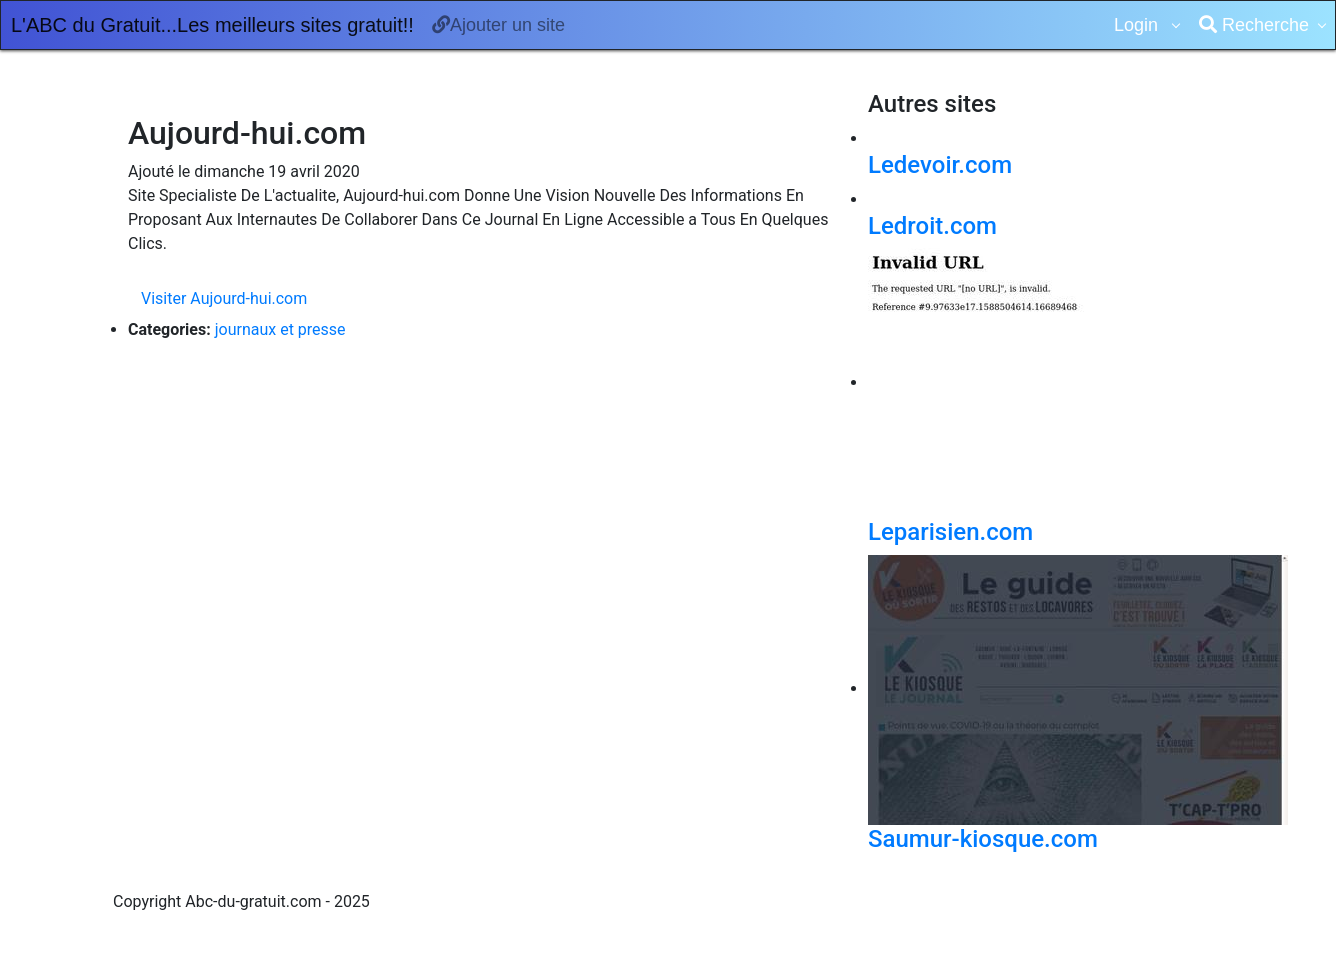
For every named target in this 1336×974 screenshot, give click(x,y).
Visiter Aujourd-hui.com (224, 298)
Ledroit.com (932, 226)
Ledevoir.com (940, 165)
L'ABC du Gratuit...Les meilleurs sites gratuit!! (212, 25)
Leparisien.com (950, 532)
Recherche (1254, 25)
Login (1138, 25)
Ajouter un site (498, 25)
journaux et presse (280, 329)
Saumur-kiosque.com (983, 839)
